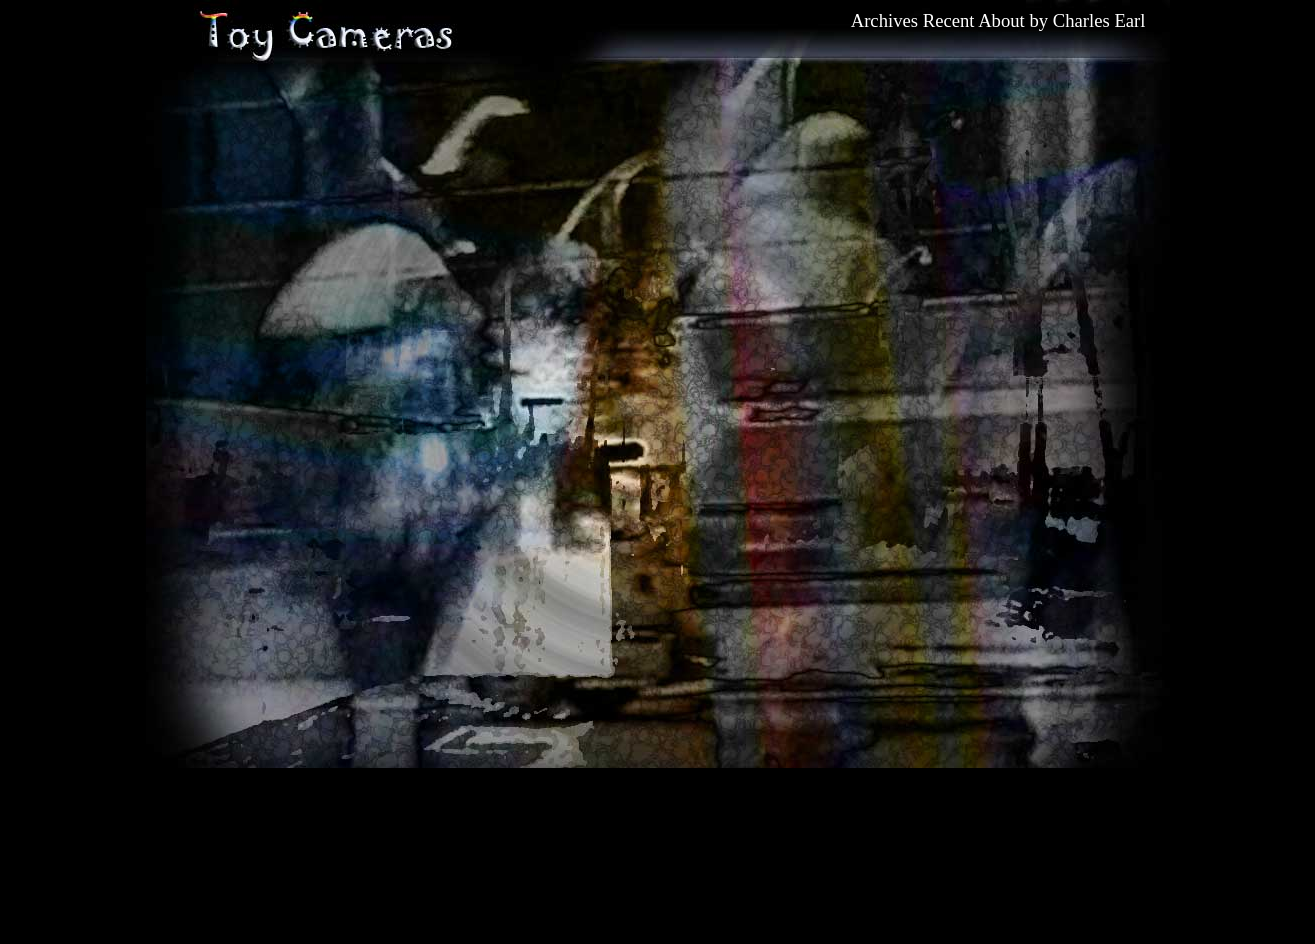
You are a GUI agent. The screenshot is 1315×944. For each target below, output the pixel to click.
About (1001, 20)
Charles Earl (1099, 20)
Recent (949, 20)
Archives (884, 20)
